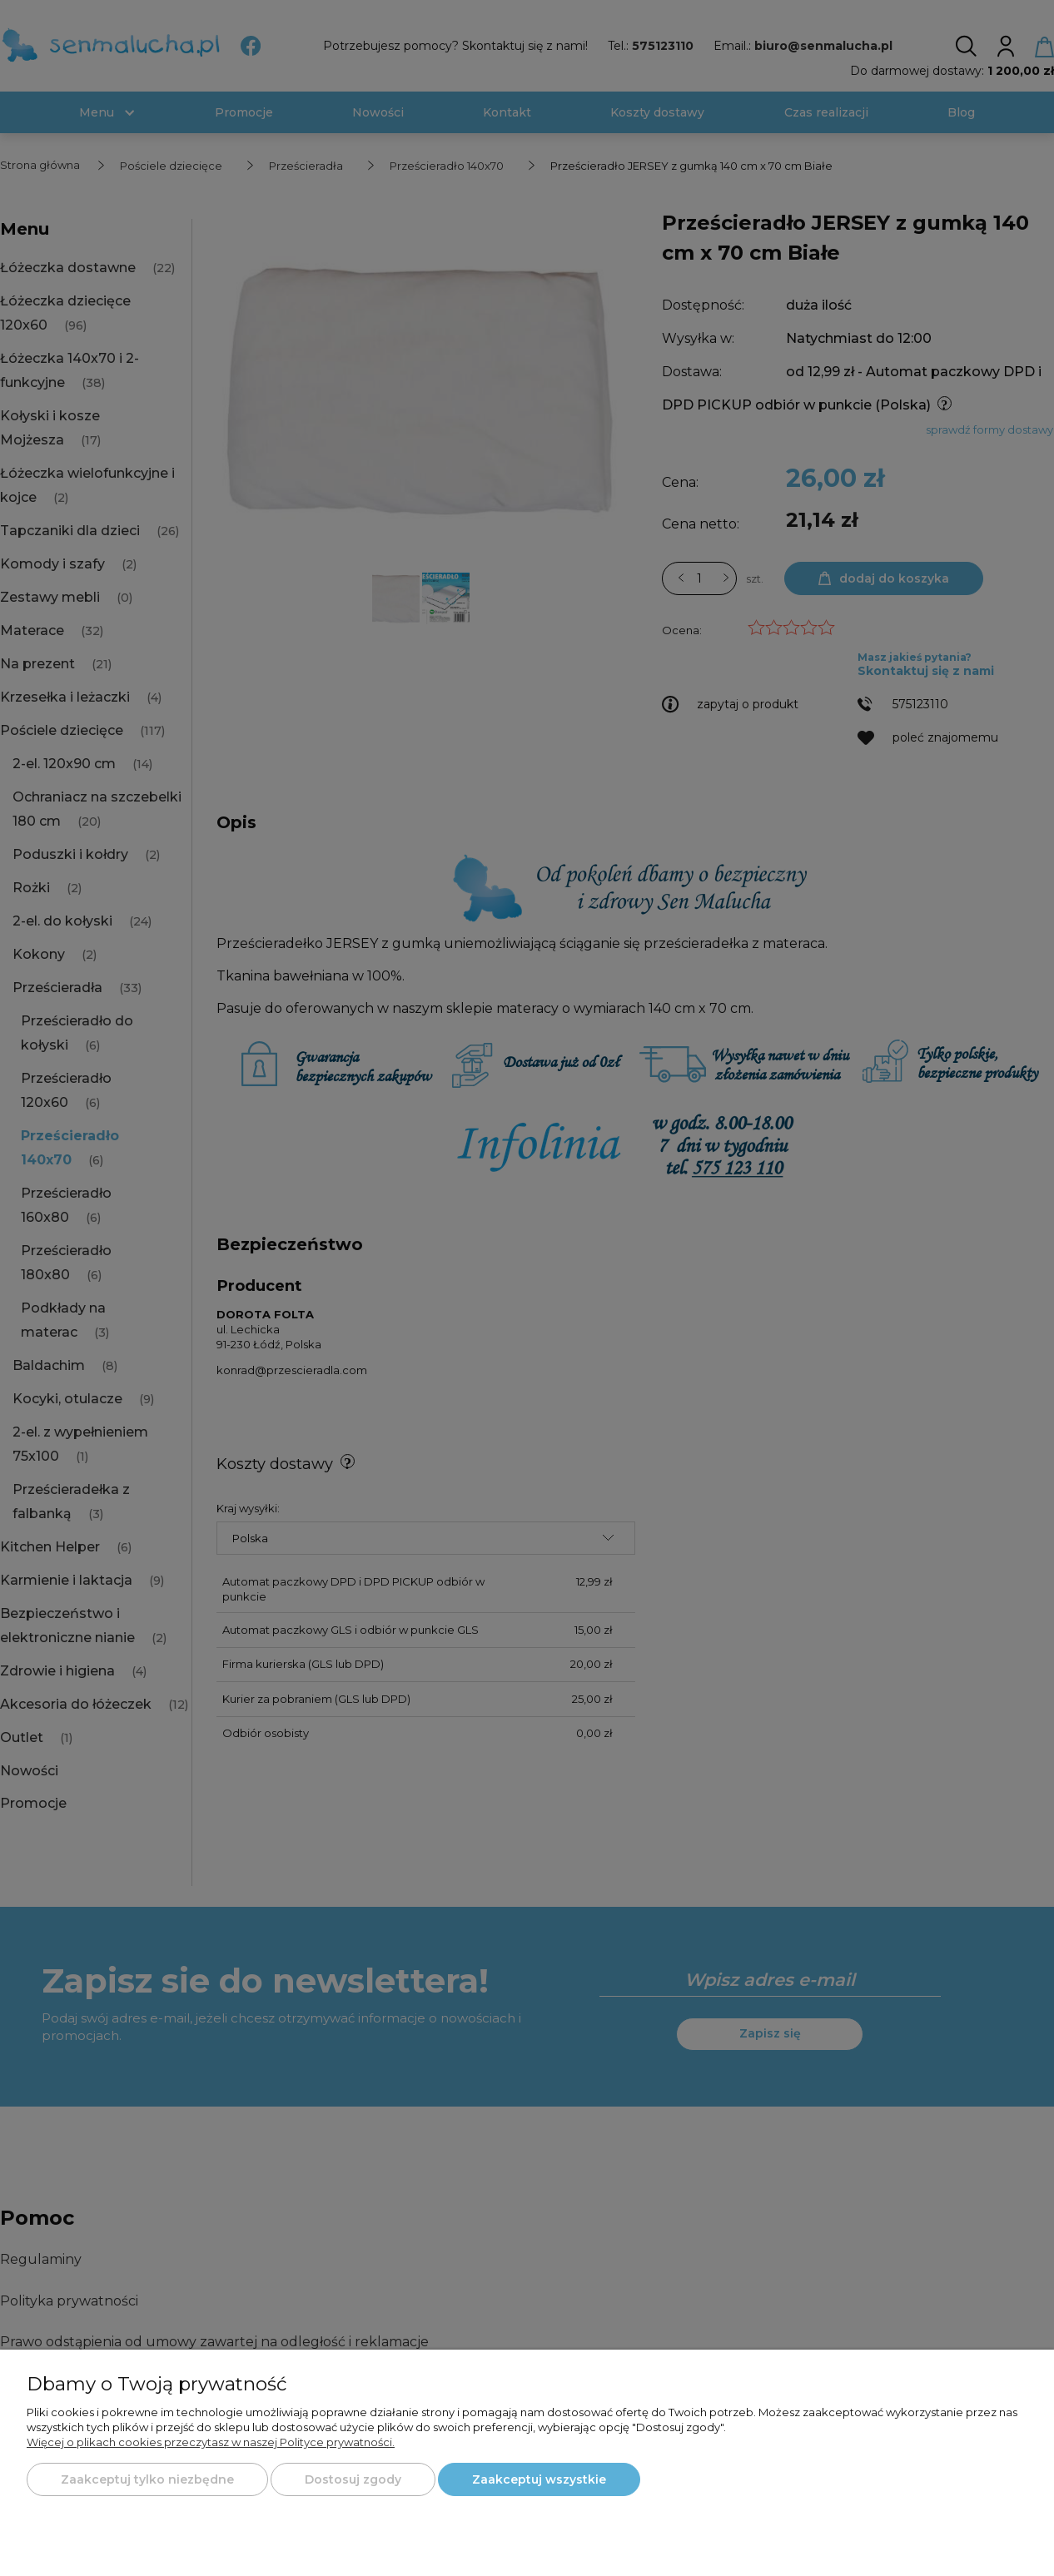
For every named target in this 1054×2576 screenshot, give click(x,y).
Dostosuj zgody (353, 2479)
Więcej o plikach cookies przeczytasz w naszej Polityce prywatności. (211, 2442)
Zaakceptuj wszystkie (539, 2479)
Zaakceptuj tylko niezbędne (147, 2479)
